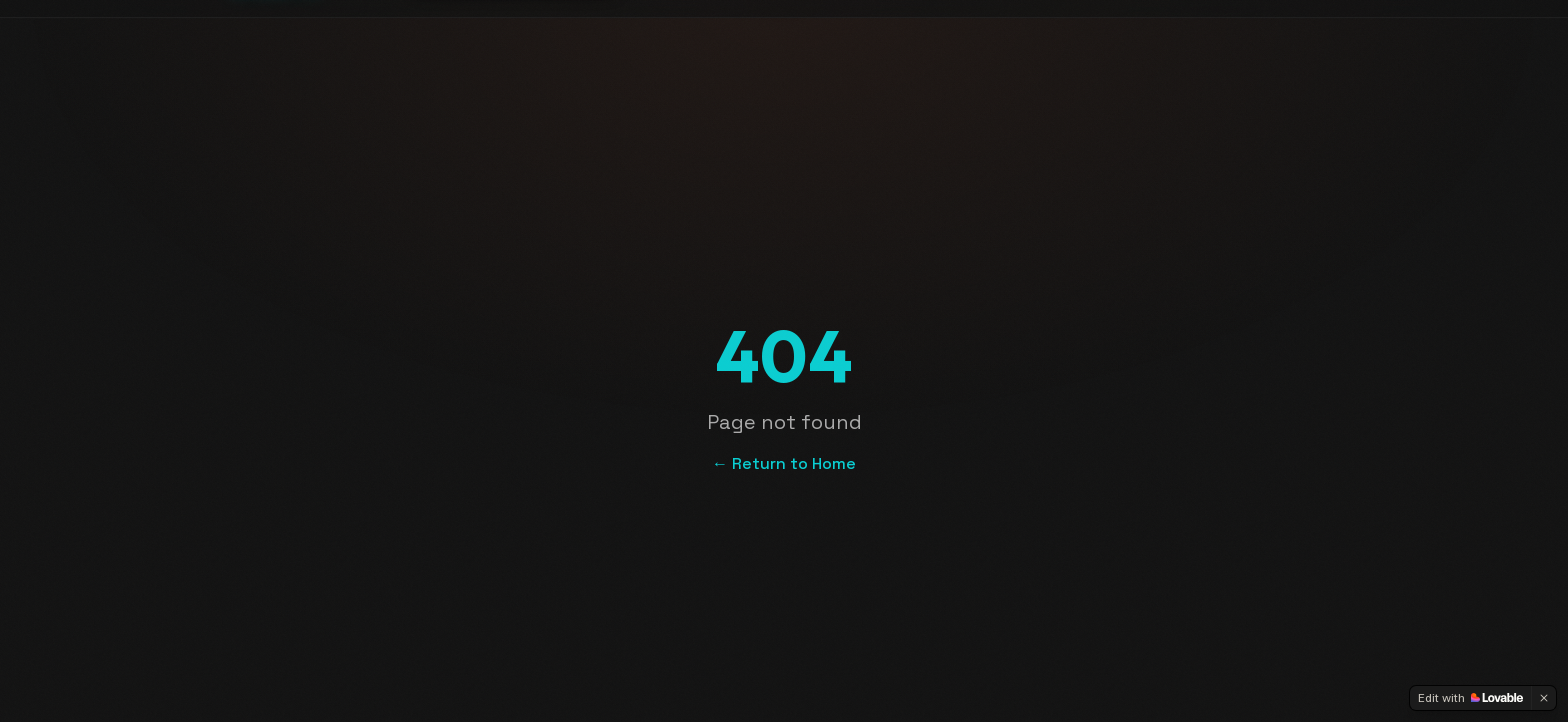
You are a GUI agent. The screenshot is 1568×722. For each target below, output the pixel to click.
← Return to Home (784, 463)
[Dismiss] (1544, 698)
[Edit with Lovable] (1470, 698)
